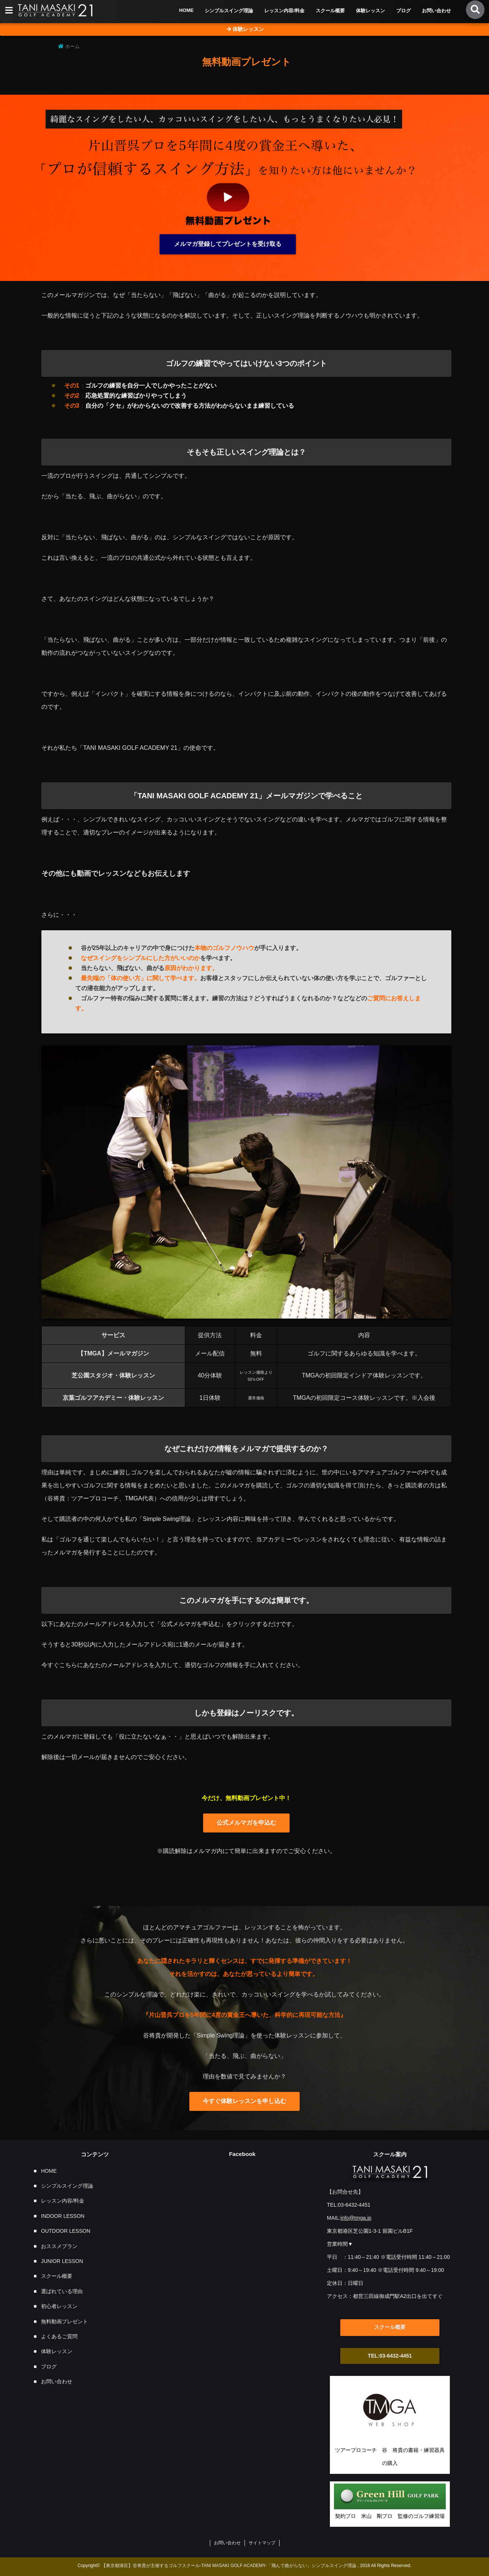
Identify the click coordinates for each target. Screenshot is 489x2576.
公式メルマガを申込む (246, 1822)
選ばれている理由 (62, 2291)
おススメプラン (59, 2246)
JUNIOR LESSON (62, 2261)
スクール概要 (330, 10)
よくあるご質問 (59, 2336)
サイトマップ (262, 2542)
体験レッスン (370, 10)
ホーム (69, 46)
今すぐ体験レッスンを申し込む (244, 2101)
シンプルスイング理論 (229, 10)
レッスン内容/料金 (284, 10)
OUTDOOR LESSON (65, 2231)
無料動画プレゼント (64, 2321)
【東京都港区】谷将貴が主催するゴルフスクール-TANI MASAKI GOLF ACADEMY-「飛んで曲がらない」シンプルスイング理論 (228, 2565)
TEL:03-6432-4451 (390, 2356)
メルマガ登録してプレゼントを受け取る (227, 244)
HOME (186, 10)
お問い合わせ (436, 10)
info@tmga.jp (356, 2218)
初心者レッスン (59, 2306)
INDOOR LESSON (63, 2216)
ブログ (403, 10)
